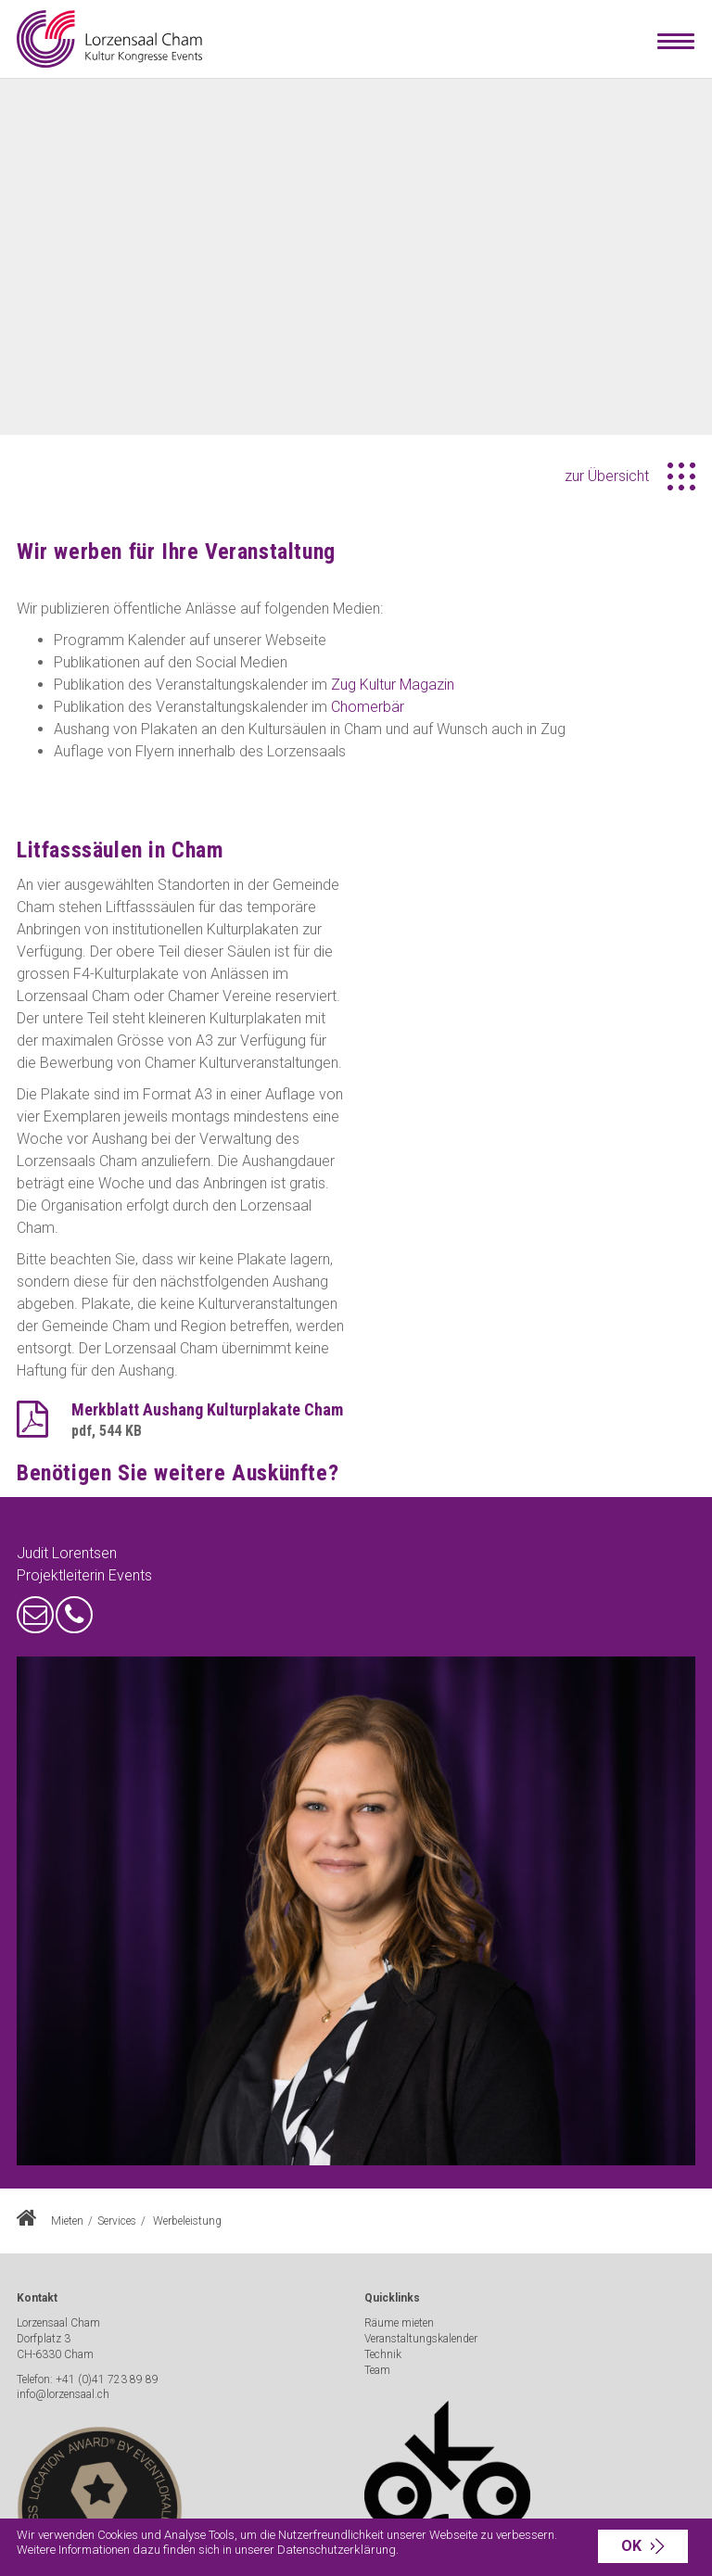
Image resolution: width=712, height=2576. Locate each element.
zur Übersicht (607, 476)
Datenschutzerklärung (336, 2550)
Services (116, 2220)
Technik (382, 2354)
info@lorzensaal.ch (63, 2394)
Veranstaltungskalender (420, 2338)
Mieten (67, 2220)
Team (377, 2370)
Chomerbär (367, 707)
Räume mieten (399, 2322)
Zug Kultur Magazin (392, 684)
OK (631, 2546)
